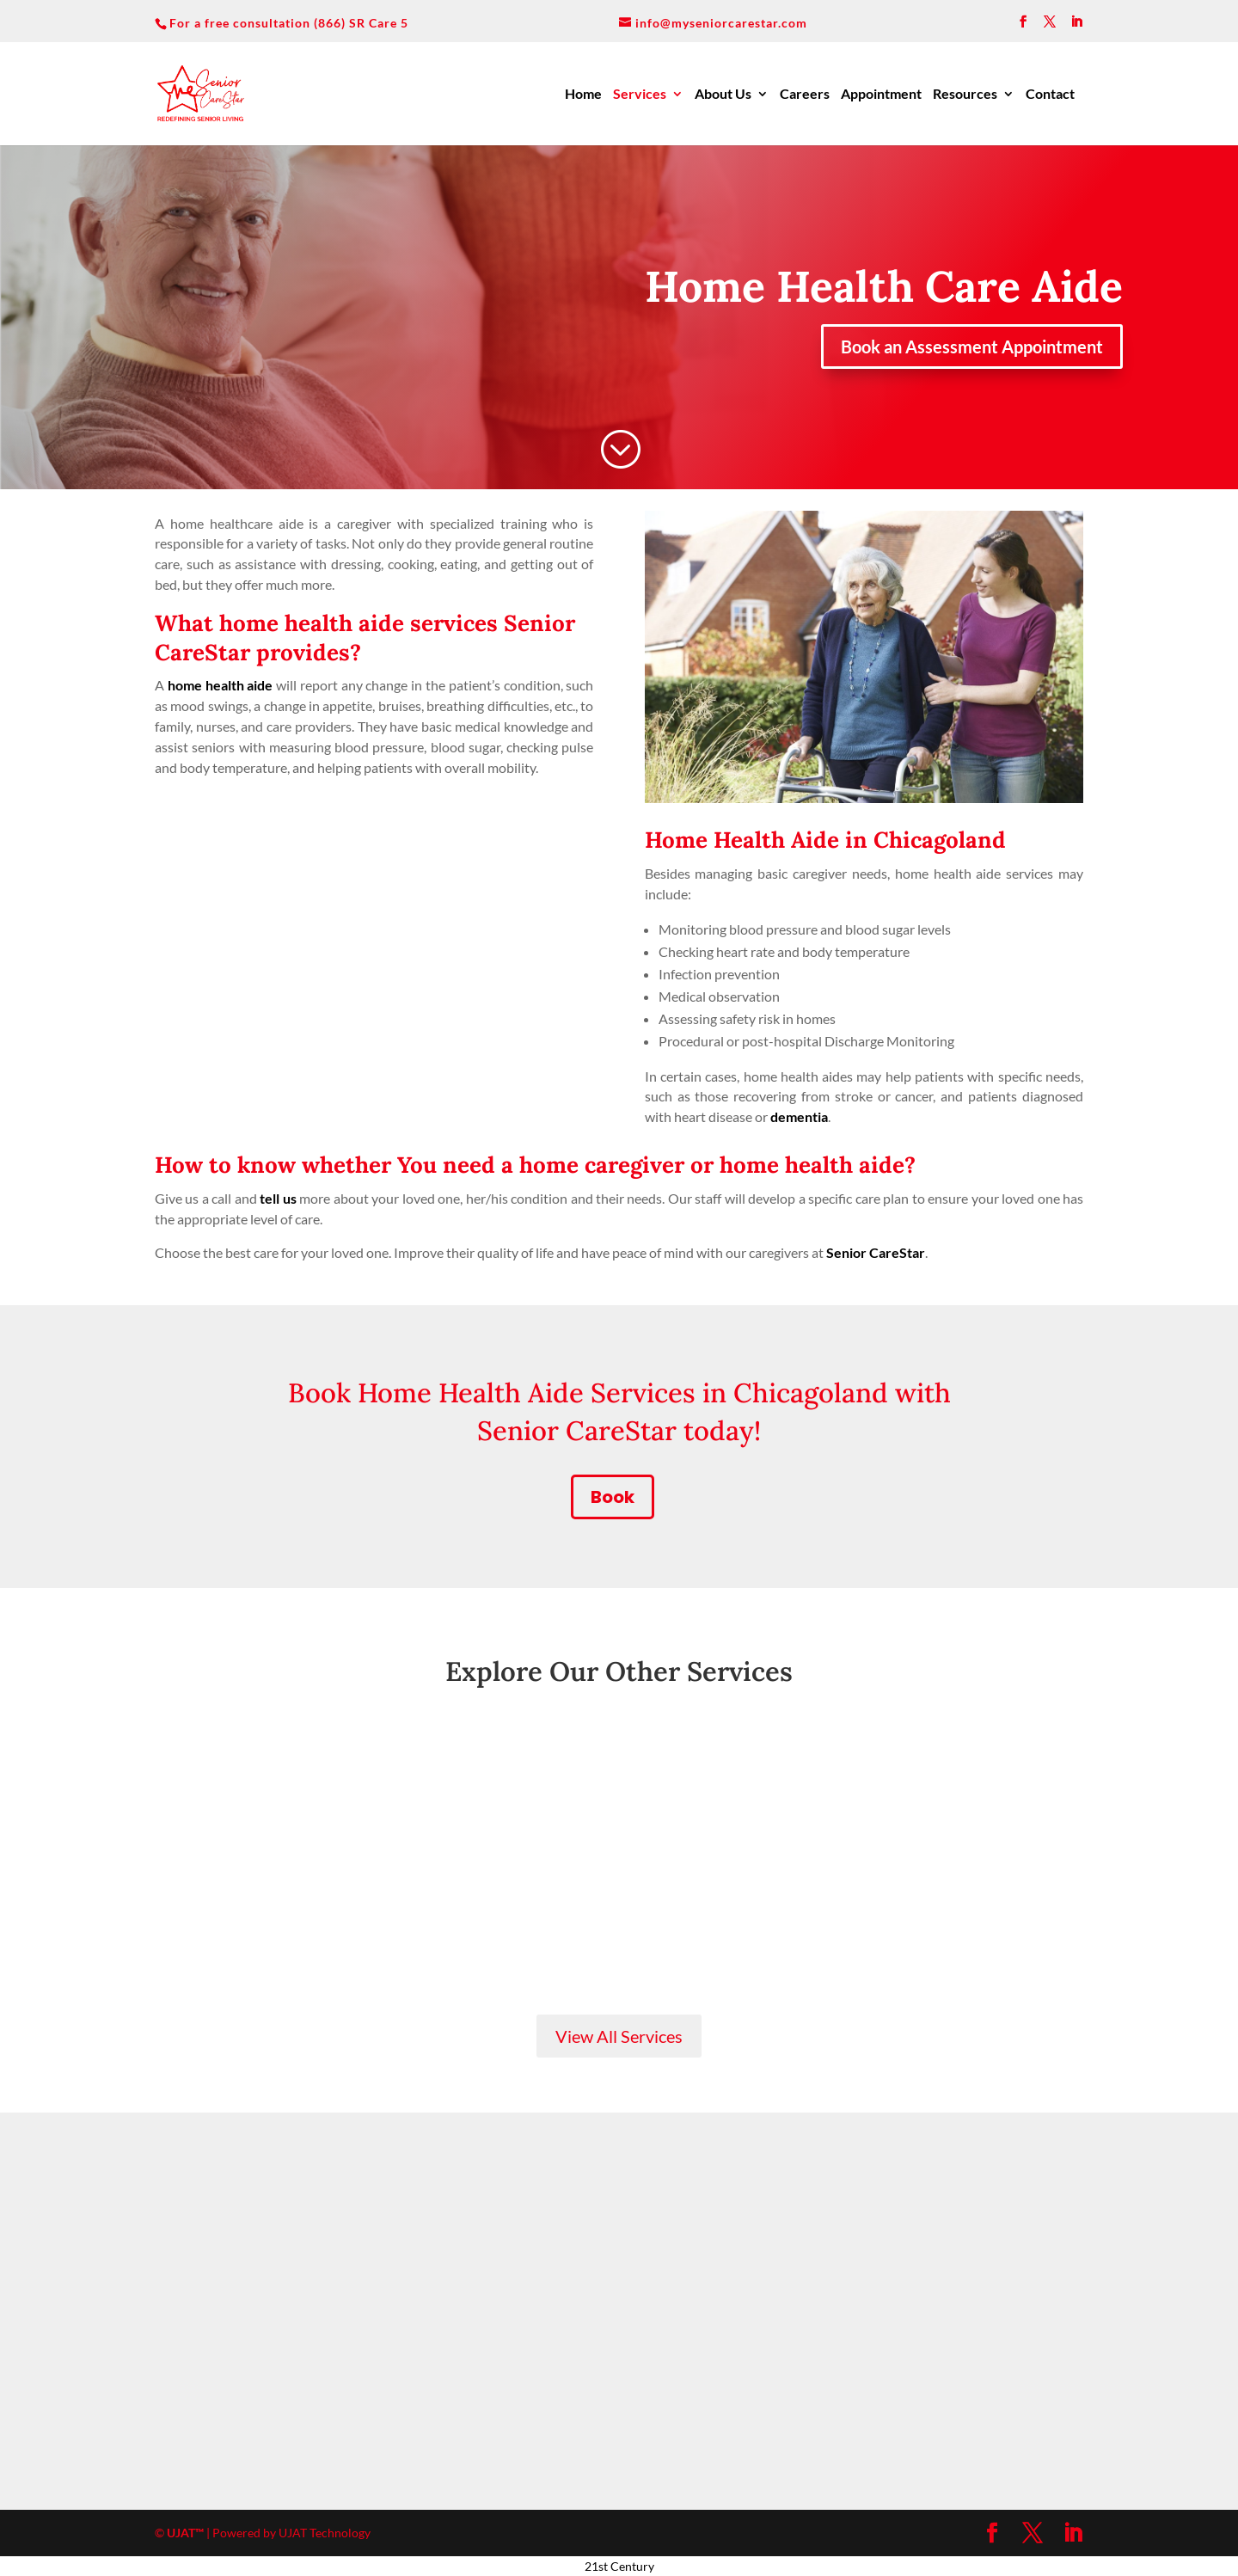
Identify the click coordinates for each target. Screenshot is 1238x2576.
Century (632, 2566)
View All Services (619, 2036)
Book (612, 1497)
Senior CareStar (875, 1252)
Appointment (881, 94)
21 (591, 2566)
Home (583, 94)
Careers (805, 94)
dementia (799, 1116)
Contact (1050, 94)
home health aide (220, 685)
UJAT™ (186, 2532)
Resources (965, 94)
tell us (278, 1198)
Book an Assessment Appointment (972, 346)
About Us (723, 94)
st (604, 2566)
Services (639, 94)
